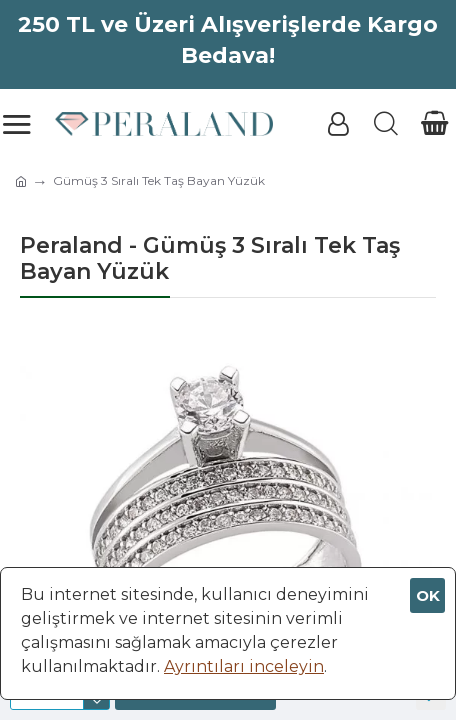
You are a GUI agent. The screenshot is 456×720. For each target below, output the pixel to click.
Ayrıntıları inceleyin (244, 666)
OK (428, 595)
